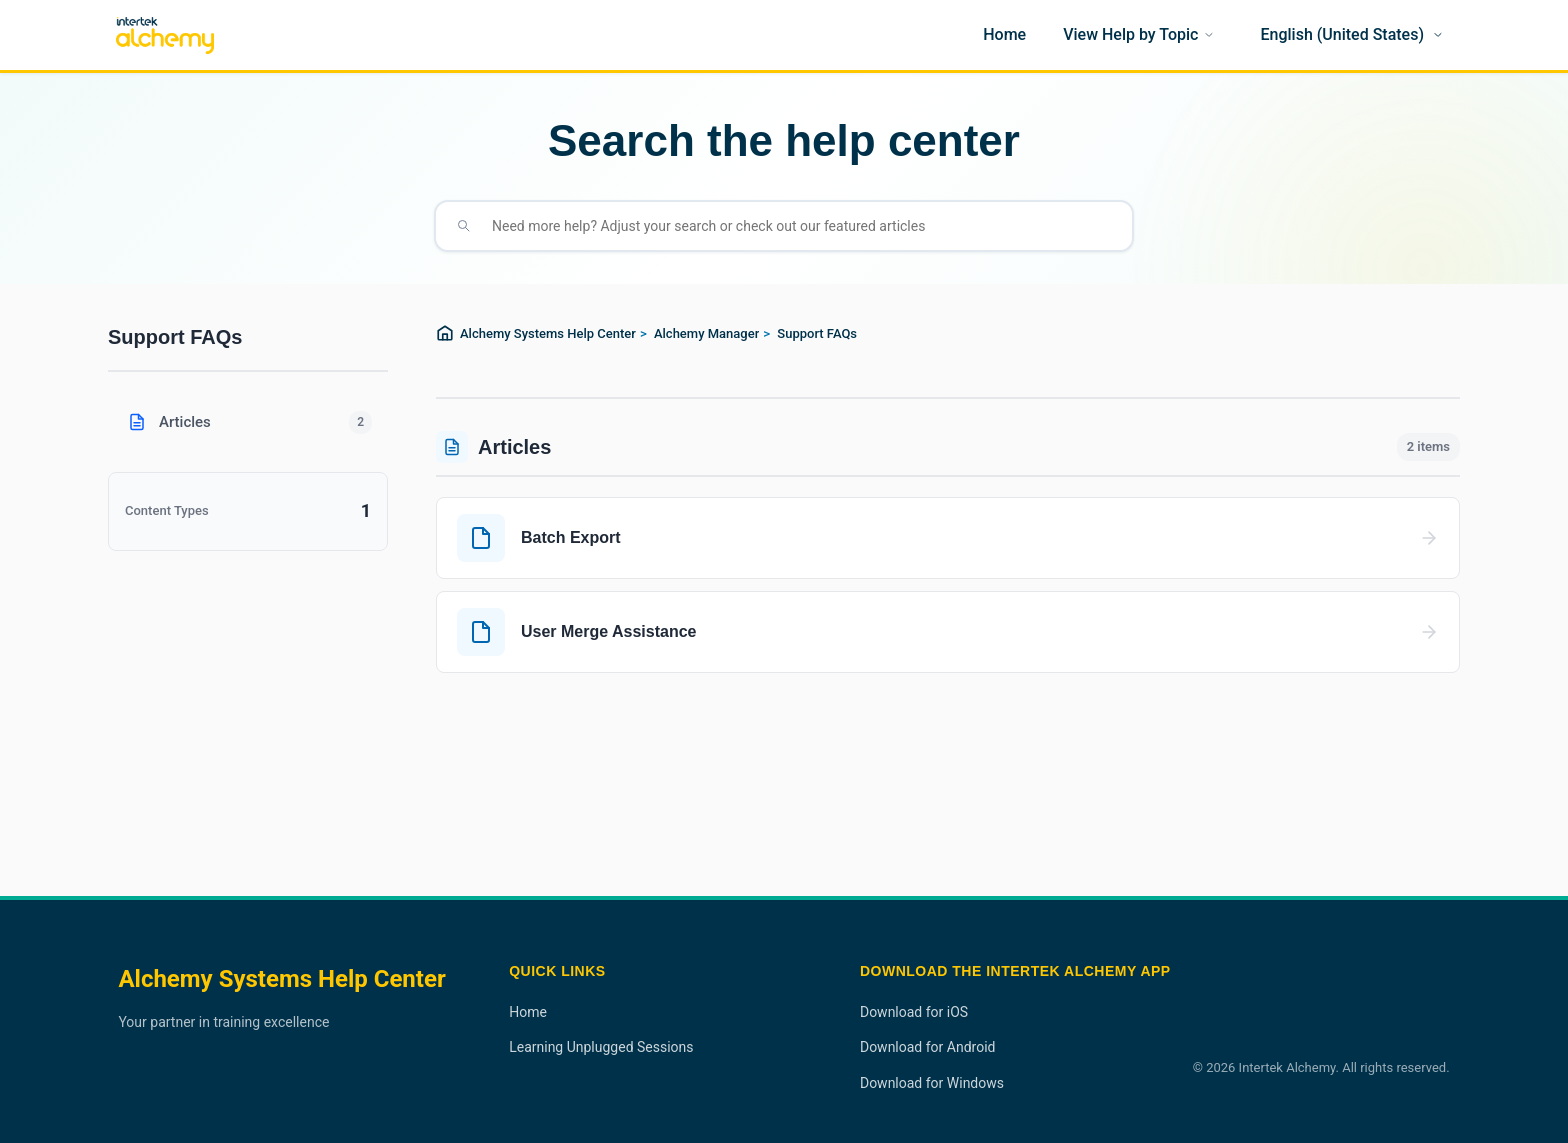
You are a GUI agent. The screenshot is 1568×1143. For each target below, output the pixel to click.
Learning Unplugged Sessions (601, 1047)
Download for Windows (932, 1083)
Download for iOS (914, 1012)
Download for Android (928, 1047)
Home (528, 1012)
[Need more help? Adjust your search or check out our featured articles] (800, 226)
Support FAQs (817, 333)
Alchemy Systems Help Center (548, 333)
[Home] (1004, 35)
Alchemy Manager (706, 333)
